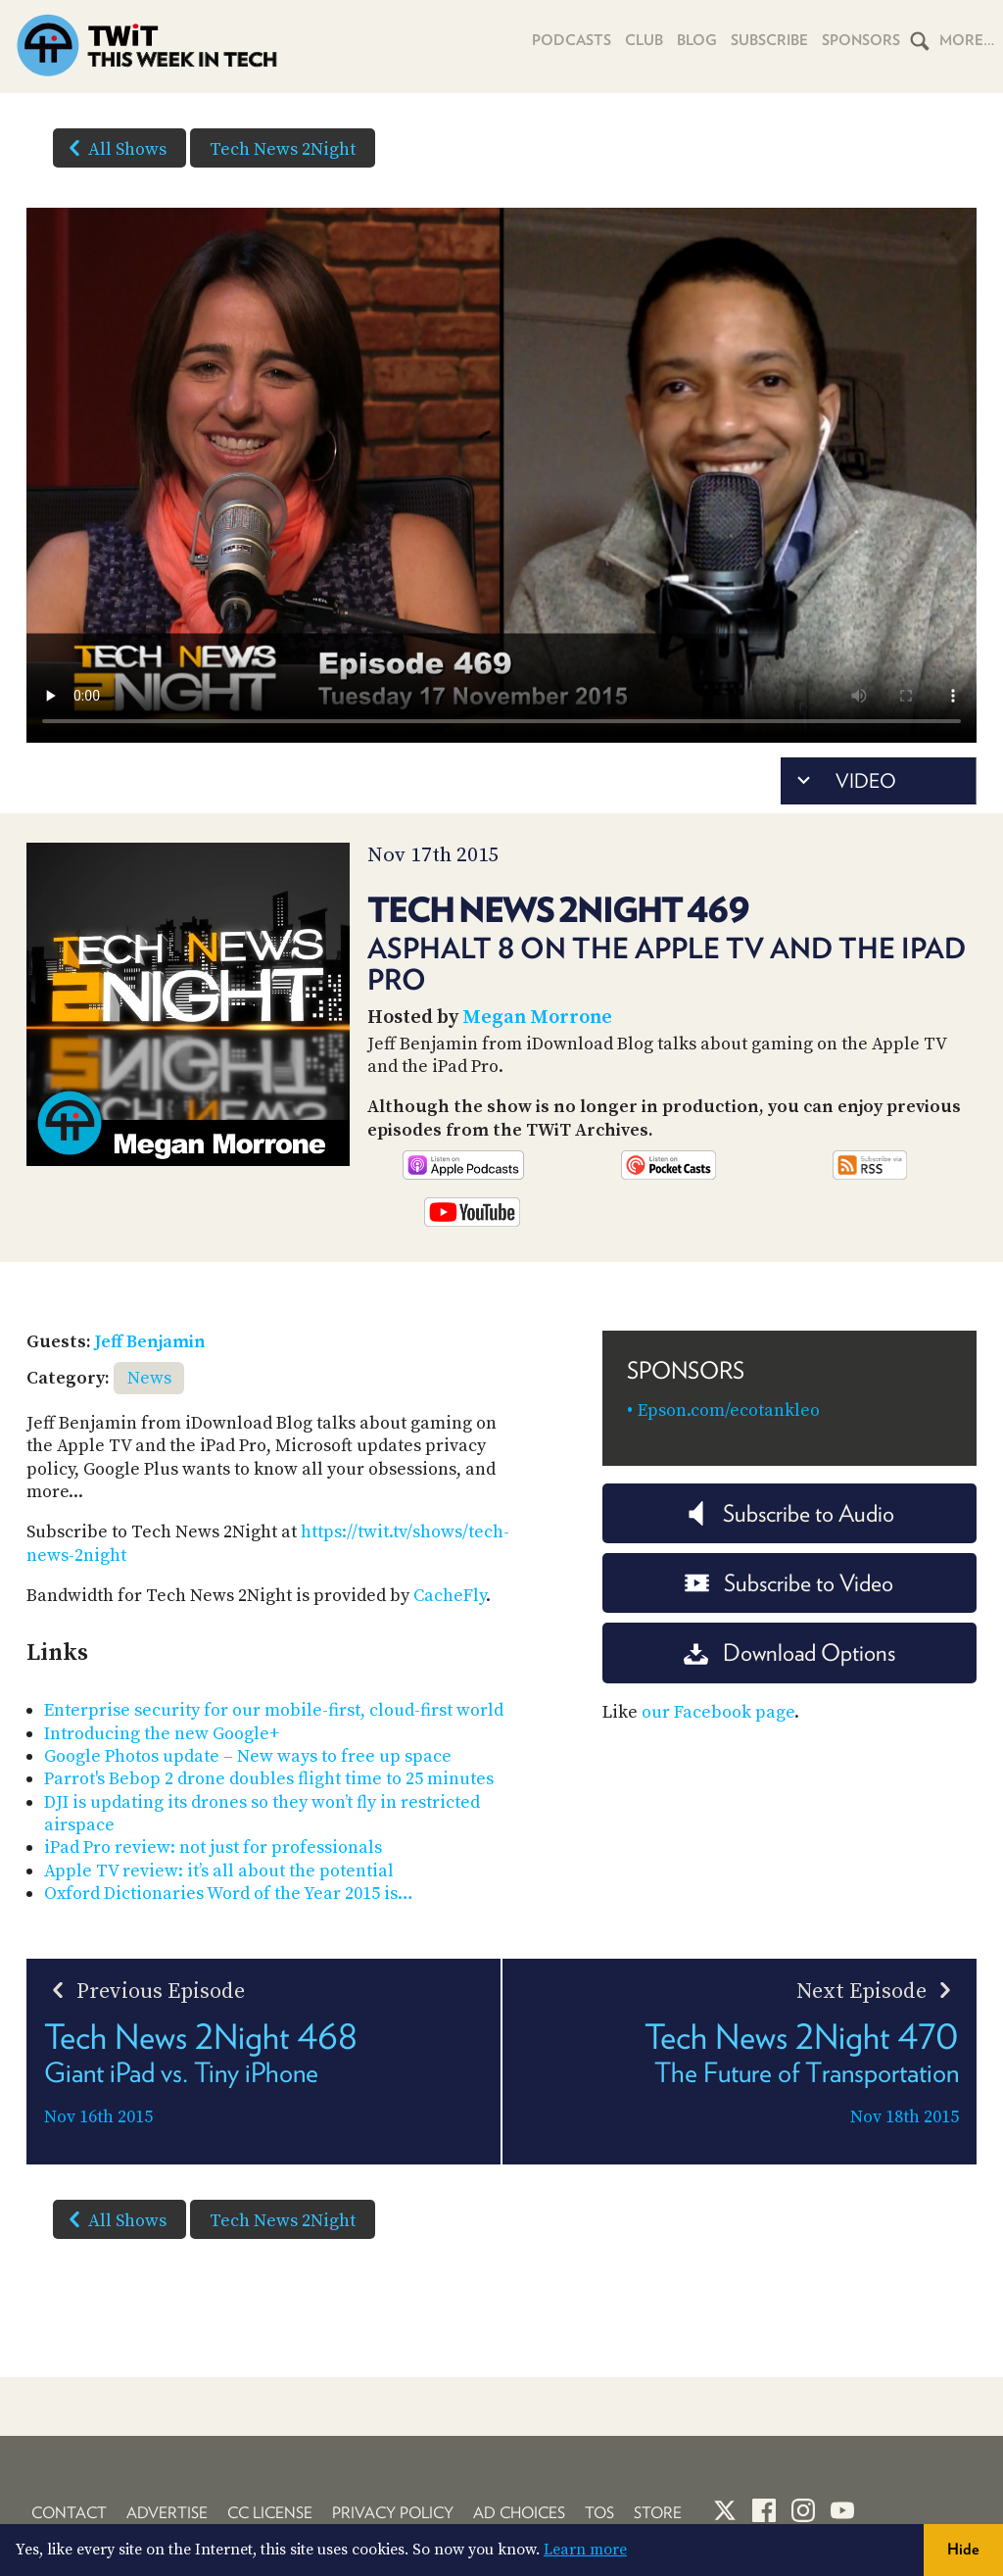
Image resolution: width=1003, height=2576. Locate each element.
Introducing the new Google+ (162, 1734)
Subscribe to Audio (789, 1513)
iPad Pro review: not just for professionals (213, 1847)
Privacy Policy (393, 2512)
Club (644, 40)
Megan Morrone (537, 1017)
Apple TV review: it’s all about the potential (219, 1871)
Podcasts (571, 40)
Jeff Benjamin (150, 1342)
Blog (697, 40)
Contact (69, 2512)
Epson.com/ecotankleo (729, 1410)
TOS (599, 2512)
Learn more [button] (585, 2549)
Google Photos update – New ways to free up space (248, 1756)
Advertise (167, 2512)
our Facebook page (718, 1712)
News (149, 1378)
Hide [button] (963, 2549)
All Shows (114, 148)
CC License (269, 2512)
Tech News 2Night (283, 149)
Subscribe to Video (789, 1583)
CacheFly (449, 1595)
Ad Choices (519, 2512)
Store (658, 2512)
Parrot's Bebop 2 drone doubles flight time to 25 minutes (269, 1779)
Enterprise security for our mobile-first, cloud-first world (273, 1710)
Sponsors (861, 40)
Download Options (789, 1652)
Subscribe (769, 40)
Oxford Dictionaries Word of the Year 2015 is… (228, 1893)
